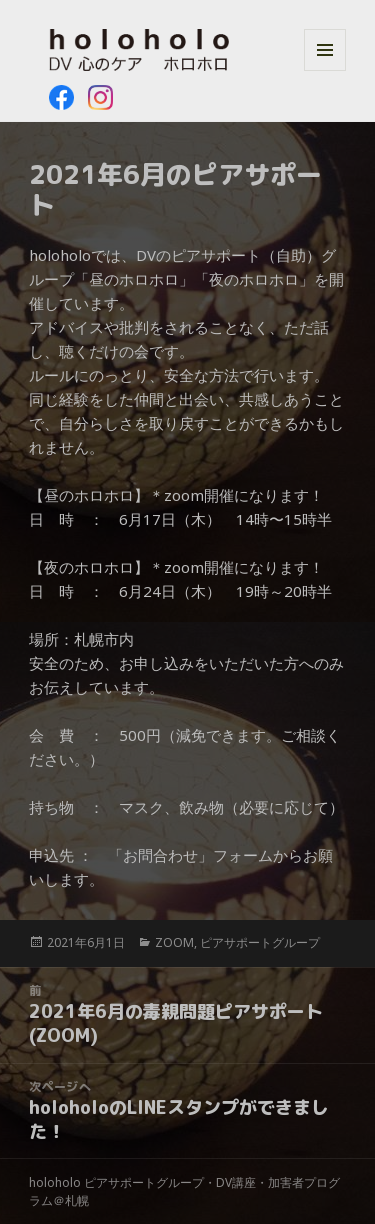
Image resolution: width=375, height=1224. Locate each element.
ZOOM (174, 942)
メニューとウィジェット (325, 70)
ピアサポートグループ (260, 942)
